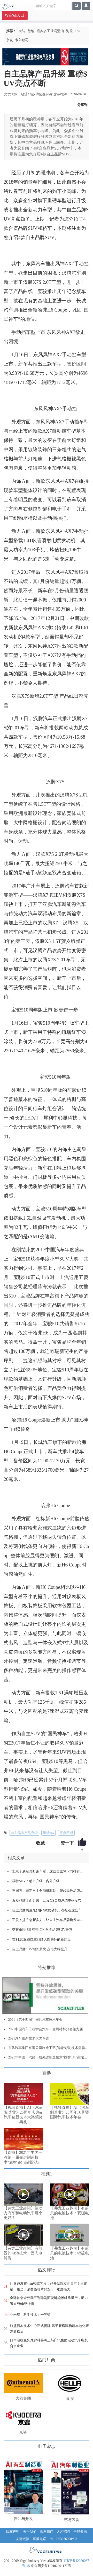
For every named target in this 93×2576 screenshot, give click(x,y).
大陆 (21, 31)
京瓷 (9, 40)
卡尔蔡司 (22, 40)
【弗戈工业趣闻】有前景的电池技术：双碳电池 (69, 2213)
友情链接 (22, 2539)
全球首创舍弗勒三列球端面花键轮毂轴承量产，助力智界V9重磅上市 (49, 2301)
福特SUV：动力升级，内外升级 (36, 1881)
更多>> (9, 2071)
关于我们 (30, 2531)
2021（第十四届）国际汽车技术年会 (35, 2019)
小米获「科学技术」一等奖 (30, 2315)
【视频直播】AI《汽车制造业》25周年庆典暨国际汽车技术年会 (69, 2112)
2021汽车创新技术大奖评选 (28, 2038)
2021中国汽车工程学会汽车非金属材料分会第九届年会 (49, 2029)
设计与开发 (23, 2519)
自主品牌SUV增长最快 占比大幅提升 (39, 1949)
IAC (78, 31)
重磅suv (48, 1833)
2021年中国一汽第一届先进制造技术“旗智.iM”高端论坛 (49, 2057)
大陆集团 (23, 2398)
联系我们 (46, 2531)
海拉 (69, 31)
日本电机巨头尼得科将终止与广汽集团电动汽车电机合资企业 (49, 2343)
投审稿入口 (14, 15)
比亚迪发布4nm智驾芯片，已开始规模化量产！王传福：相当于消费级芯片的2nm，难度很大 (48, 2286)
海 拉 (69, 2399)
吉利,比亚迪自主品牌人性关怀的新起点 (41, 1939)
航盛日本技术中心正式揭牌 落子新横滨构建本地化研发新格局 (49, 2329)
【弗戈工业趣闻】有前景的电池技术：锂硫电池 (69, 2253)
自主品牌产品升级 (24, 1833)
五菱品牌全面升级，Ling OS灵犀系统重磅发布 (46, 1900)
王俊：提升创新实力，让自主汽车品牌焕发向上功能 (48, 1920)
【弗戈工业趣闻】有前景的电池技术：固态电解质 (23, 2253)
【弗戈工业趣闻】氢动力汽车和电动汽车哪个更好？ (23, 2213)
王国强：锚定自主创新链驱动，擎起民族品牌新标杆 (48, 1891)
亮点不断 (66, 1833)
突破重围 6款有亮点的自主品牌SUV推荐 (42, 1930)
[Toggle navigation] (12, 6)
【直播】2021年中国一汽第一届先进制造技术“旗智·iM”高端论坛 (23, 2157)
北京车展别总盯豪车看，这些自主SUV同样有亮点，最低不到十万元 (48, 1871)
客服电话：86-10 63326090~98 (55, 2539)
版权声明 (13, 2531)
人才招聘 (63, 2531)
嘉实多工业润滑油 (50, 31)
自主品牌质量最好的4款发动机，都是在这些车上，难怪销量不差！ (48, 1910)
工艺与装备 (69, 2520)
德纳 (31, 31)
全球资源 (80, 2531)
